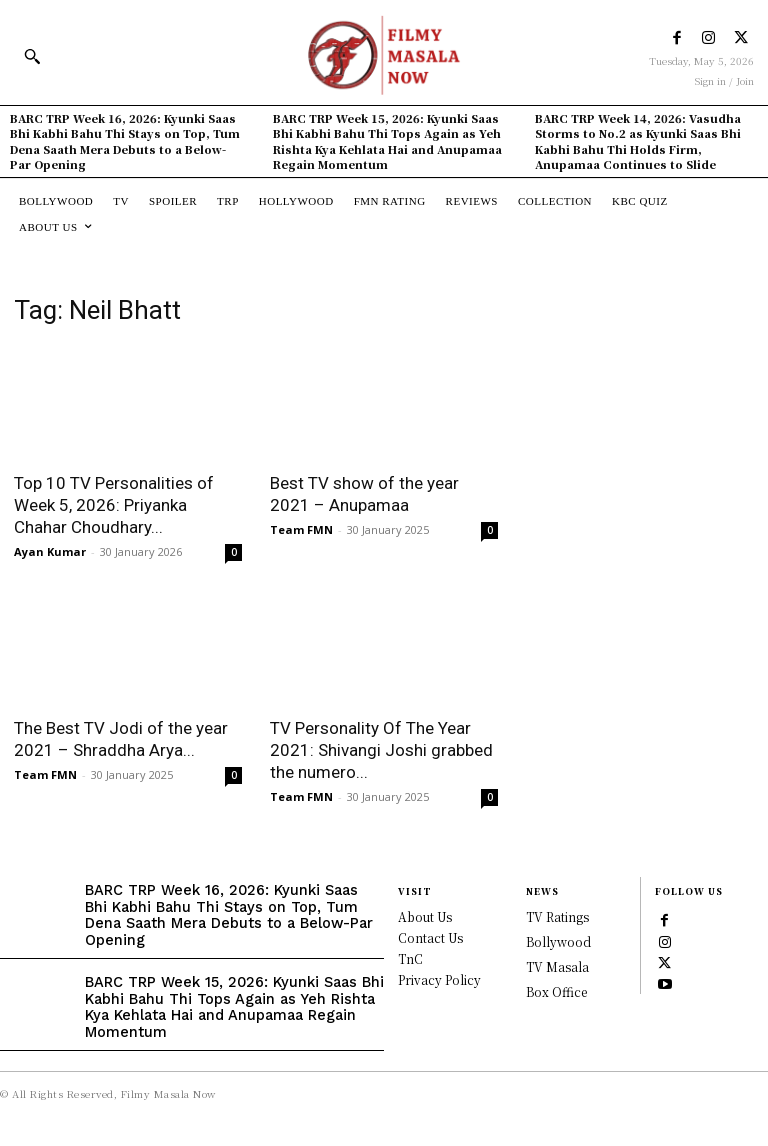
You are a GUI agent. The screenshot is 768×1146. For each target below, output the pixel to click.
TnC (410, 958)
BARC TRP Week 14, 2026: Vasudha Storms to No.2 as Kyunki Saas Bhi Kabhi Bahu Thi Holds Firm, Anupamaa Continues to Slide (638, 141)
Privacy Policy (439, 979)
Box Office (556, 991)
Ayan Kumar (50, 551)
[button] (32, 56)
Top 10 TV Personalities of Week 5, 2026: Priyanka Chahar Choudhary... (114, 505)
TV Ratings (557, 916)
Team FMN (301, 529)
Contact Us (430, 937)
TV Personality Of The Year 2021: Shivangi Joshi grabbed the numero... (381, 750)
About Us (425, 916)
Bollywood (558, 941)
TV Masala (557, 966)
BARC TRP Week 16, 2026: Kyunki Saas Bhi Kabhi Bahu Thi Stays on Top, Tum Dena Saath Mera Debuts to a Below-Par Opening (125, 141)
